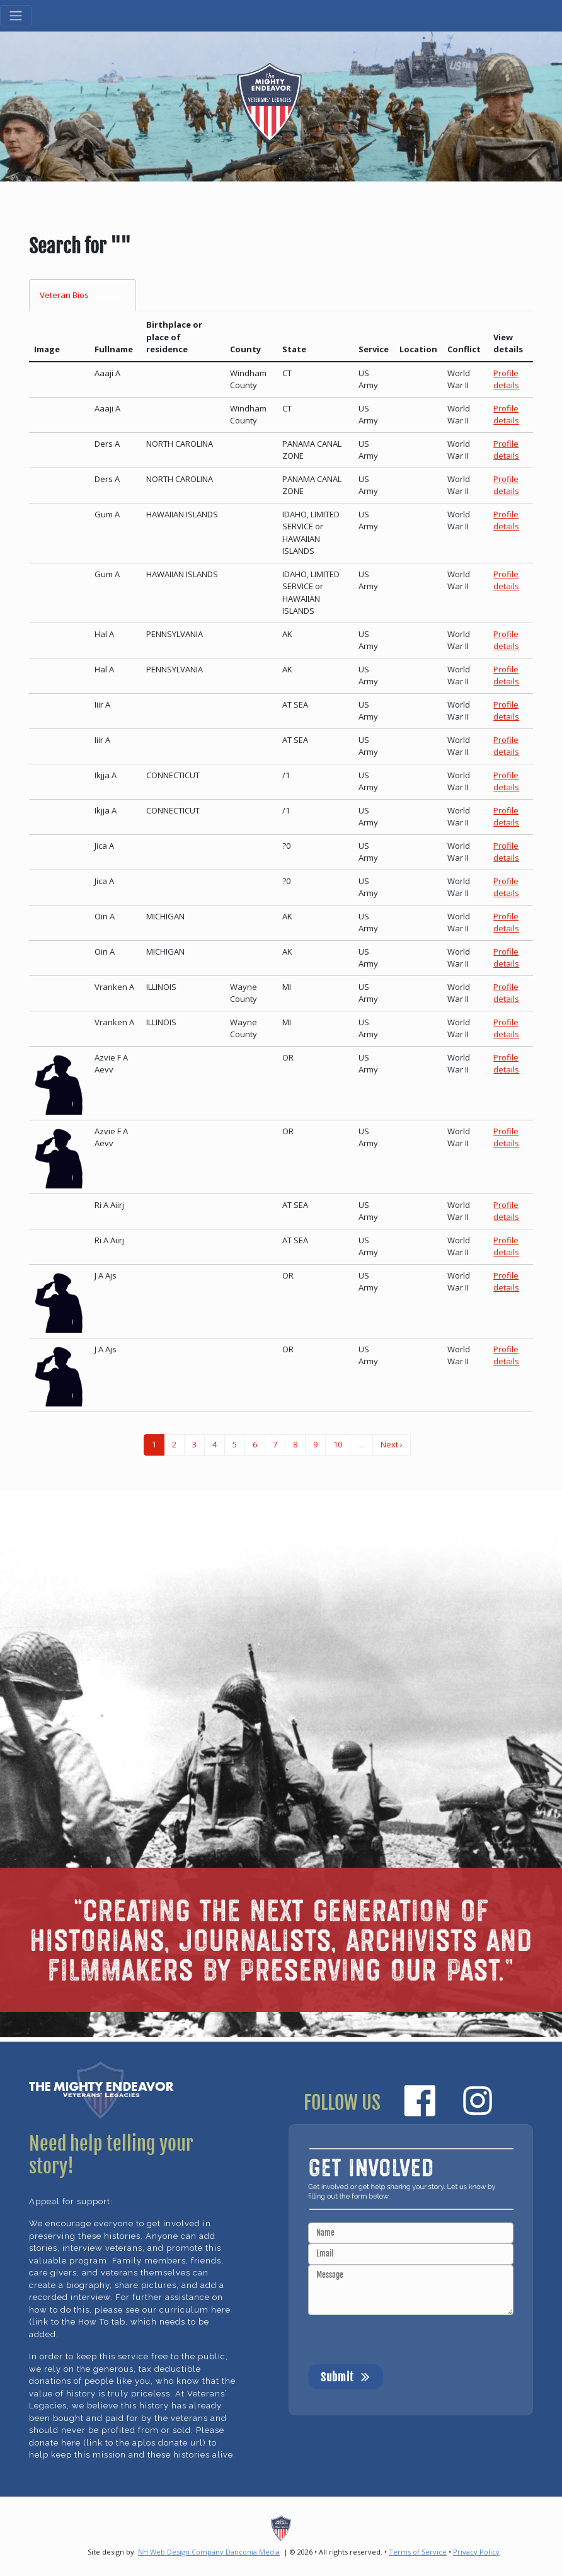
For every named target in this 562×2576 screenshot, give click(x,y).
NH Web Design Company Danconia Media (209, 2551)
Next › (392, 1444)
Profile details (506, 379)
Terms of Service (418, 2551)
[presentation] (404, 2339)
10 (337, 1444)
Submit (345, 2376)
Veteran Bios (82, 295)
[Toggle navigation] (16, 15)
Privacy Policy (476, 2551)
